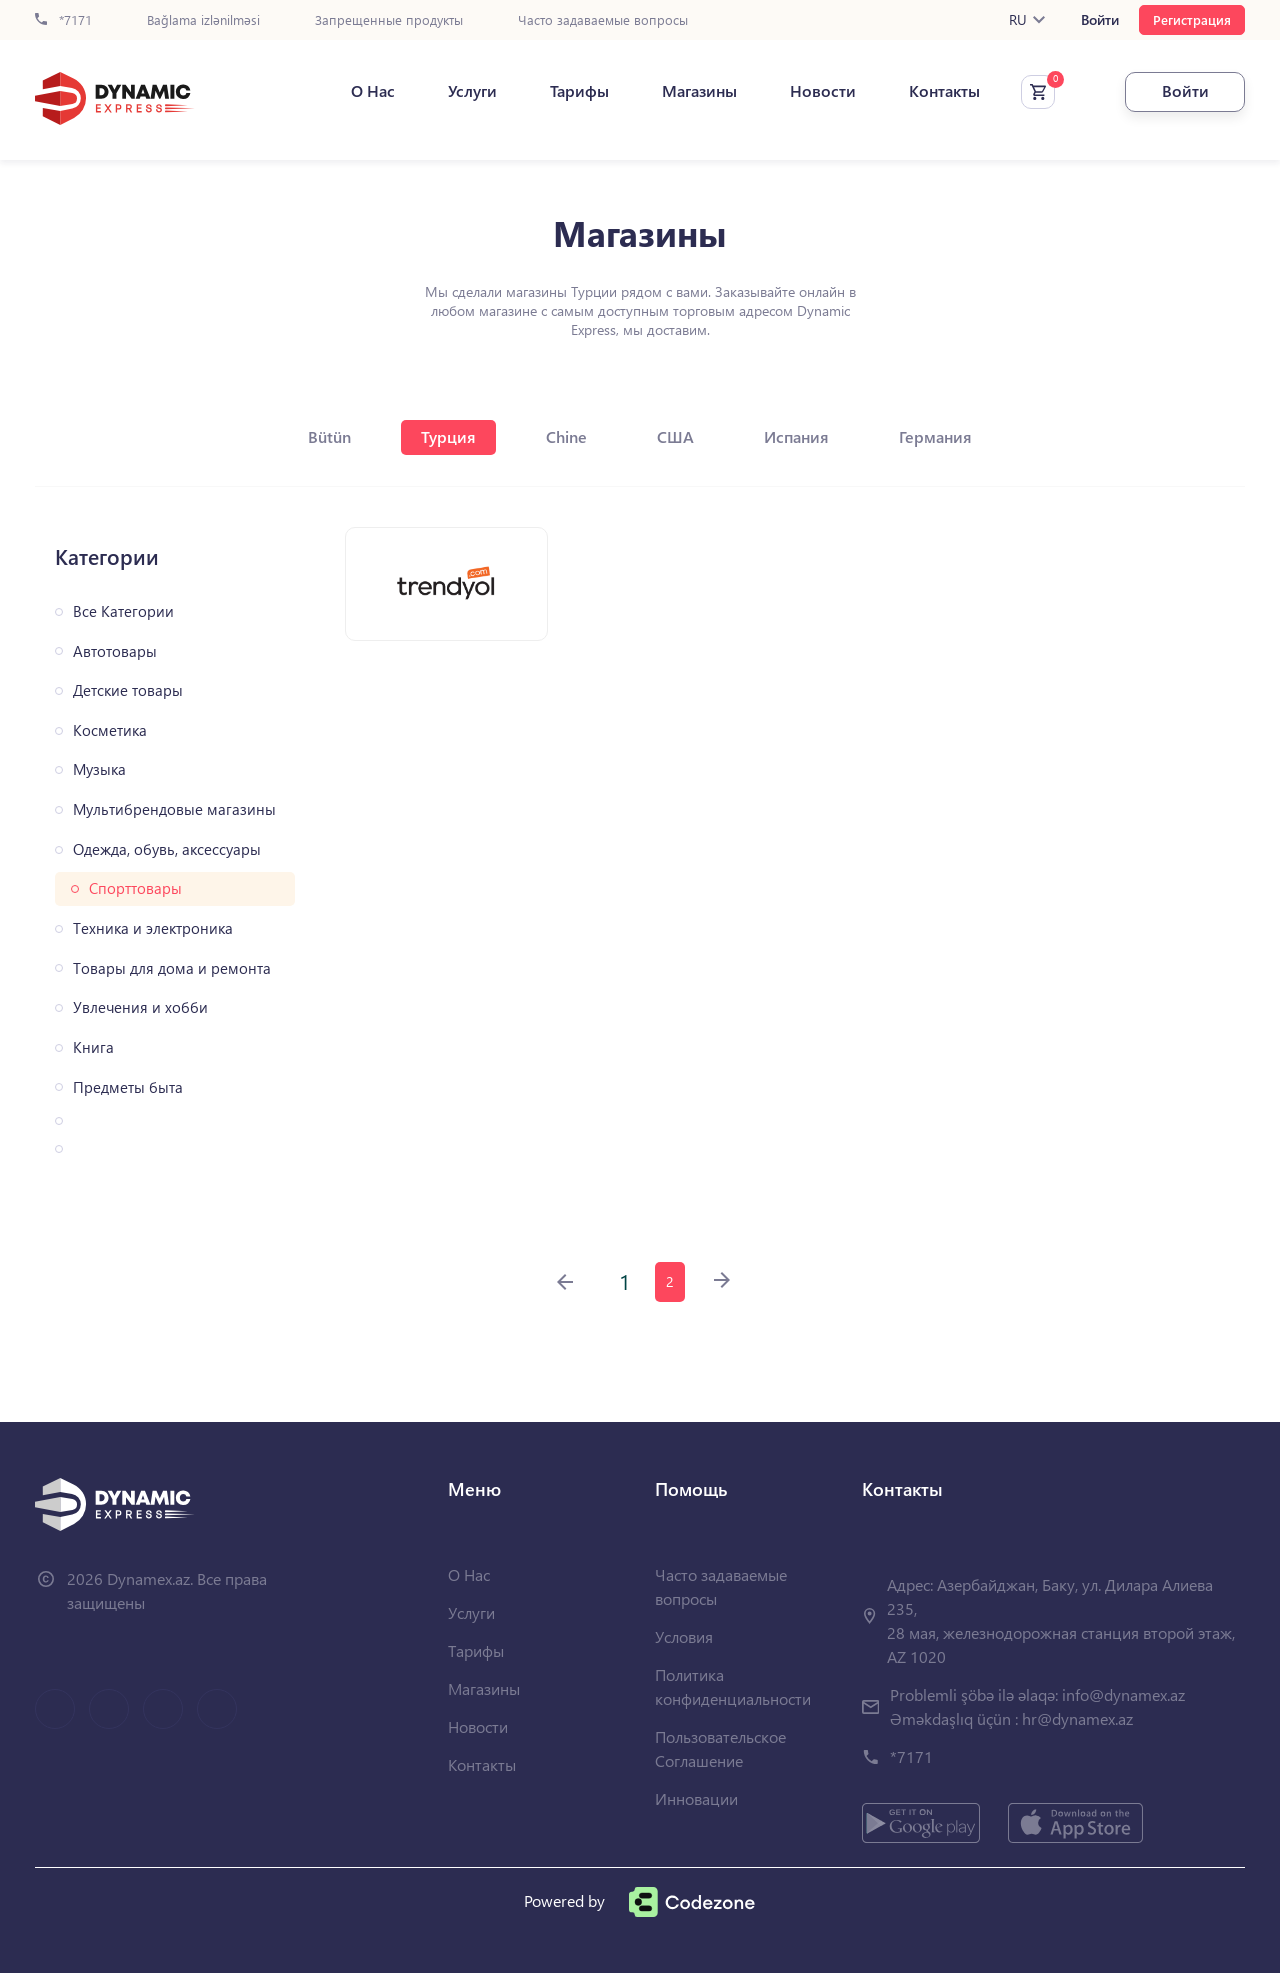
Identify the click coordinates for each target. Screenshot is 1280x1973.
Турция (448, 436)
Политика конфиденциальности (733, 1686)
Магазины (699, 91)
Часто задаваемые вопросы (603, 20)
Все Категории (123, 611)
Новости (823, 91)
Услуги (472, 91)
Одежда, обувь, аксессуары (167, 849)
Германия (935, 436)
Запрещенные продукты (389, 20)
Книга (93, 1047)
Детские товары (128, 690)
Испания (796, 436)
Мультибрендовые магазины (174, 809)
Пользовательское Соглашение (720, 1748)
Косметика (110, 730)
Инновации (696, 1798)
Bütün (329, 436)
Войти (1100, 20)
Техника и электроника (153, 928)
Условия (684, 1636)
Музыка (99, 769)
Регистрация (1192, 19)
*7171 (63, 20)
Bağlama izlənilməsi (203, 20)
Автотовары (115, 651)
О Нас (373, 91)
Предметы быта (128, 1087)
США (675, 436)
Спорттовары (135, 888)
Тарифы (579, 91)
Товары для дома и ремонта (172, 968)
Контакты (944, 91)
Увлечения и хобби (140, 1007)
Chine (566, 436)
